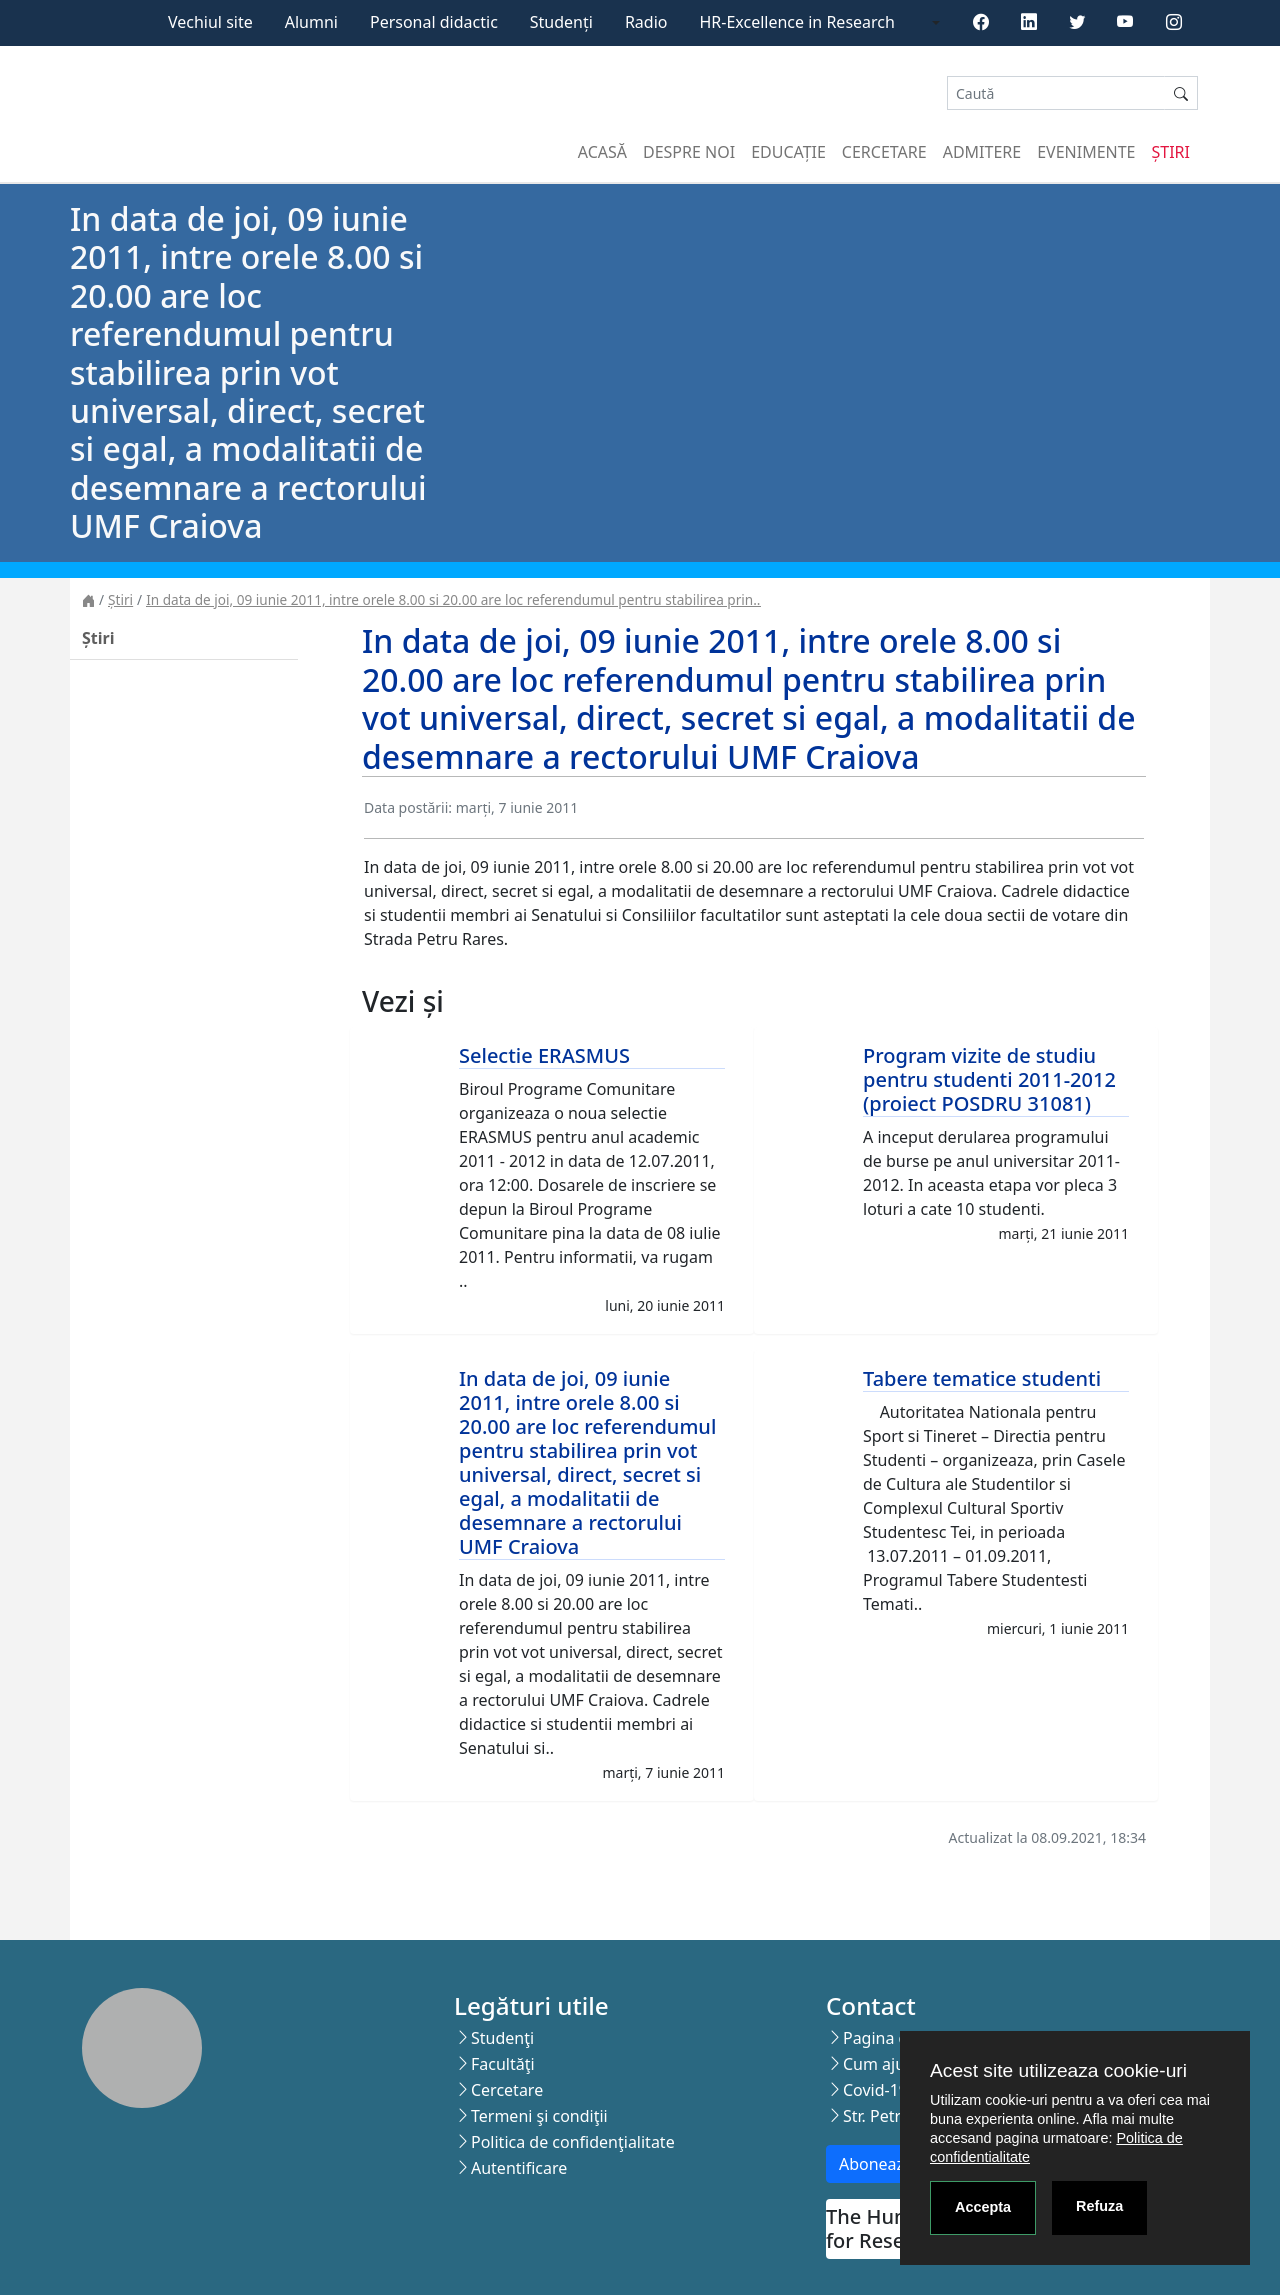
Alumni (311, 22)
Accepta (983, 2207)
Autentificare (519, 2168)
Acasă (602, 152)
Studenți (561, 22)
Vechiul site (210, 22)
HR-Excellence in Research (797, 22)
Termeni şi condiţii (539, 2116)
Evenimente (1086, 152)
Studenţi (502, 2038)
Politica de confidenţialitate (573, 2142)
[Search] (1056, 93)
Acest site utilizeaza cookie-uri (1058, 2070)
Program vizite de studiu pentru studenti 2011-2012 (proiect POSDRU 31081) (989, 1079)
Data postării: (408, 807)
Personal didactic (434, 22)
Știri (1171, 152)
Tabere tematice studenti (982, 1378)
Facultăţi (503, 2064)
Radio (646, 22)
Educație (788, 152)
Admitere (982, 152)
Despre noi (689, 152)
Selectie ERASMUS (544, 1055)
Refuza (1099, 2206)
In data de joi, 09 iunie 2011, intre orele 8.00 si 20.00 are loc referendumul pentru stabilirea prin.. (453, 599)
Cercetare (884, 152)
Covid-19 (875, 2090)
